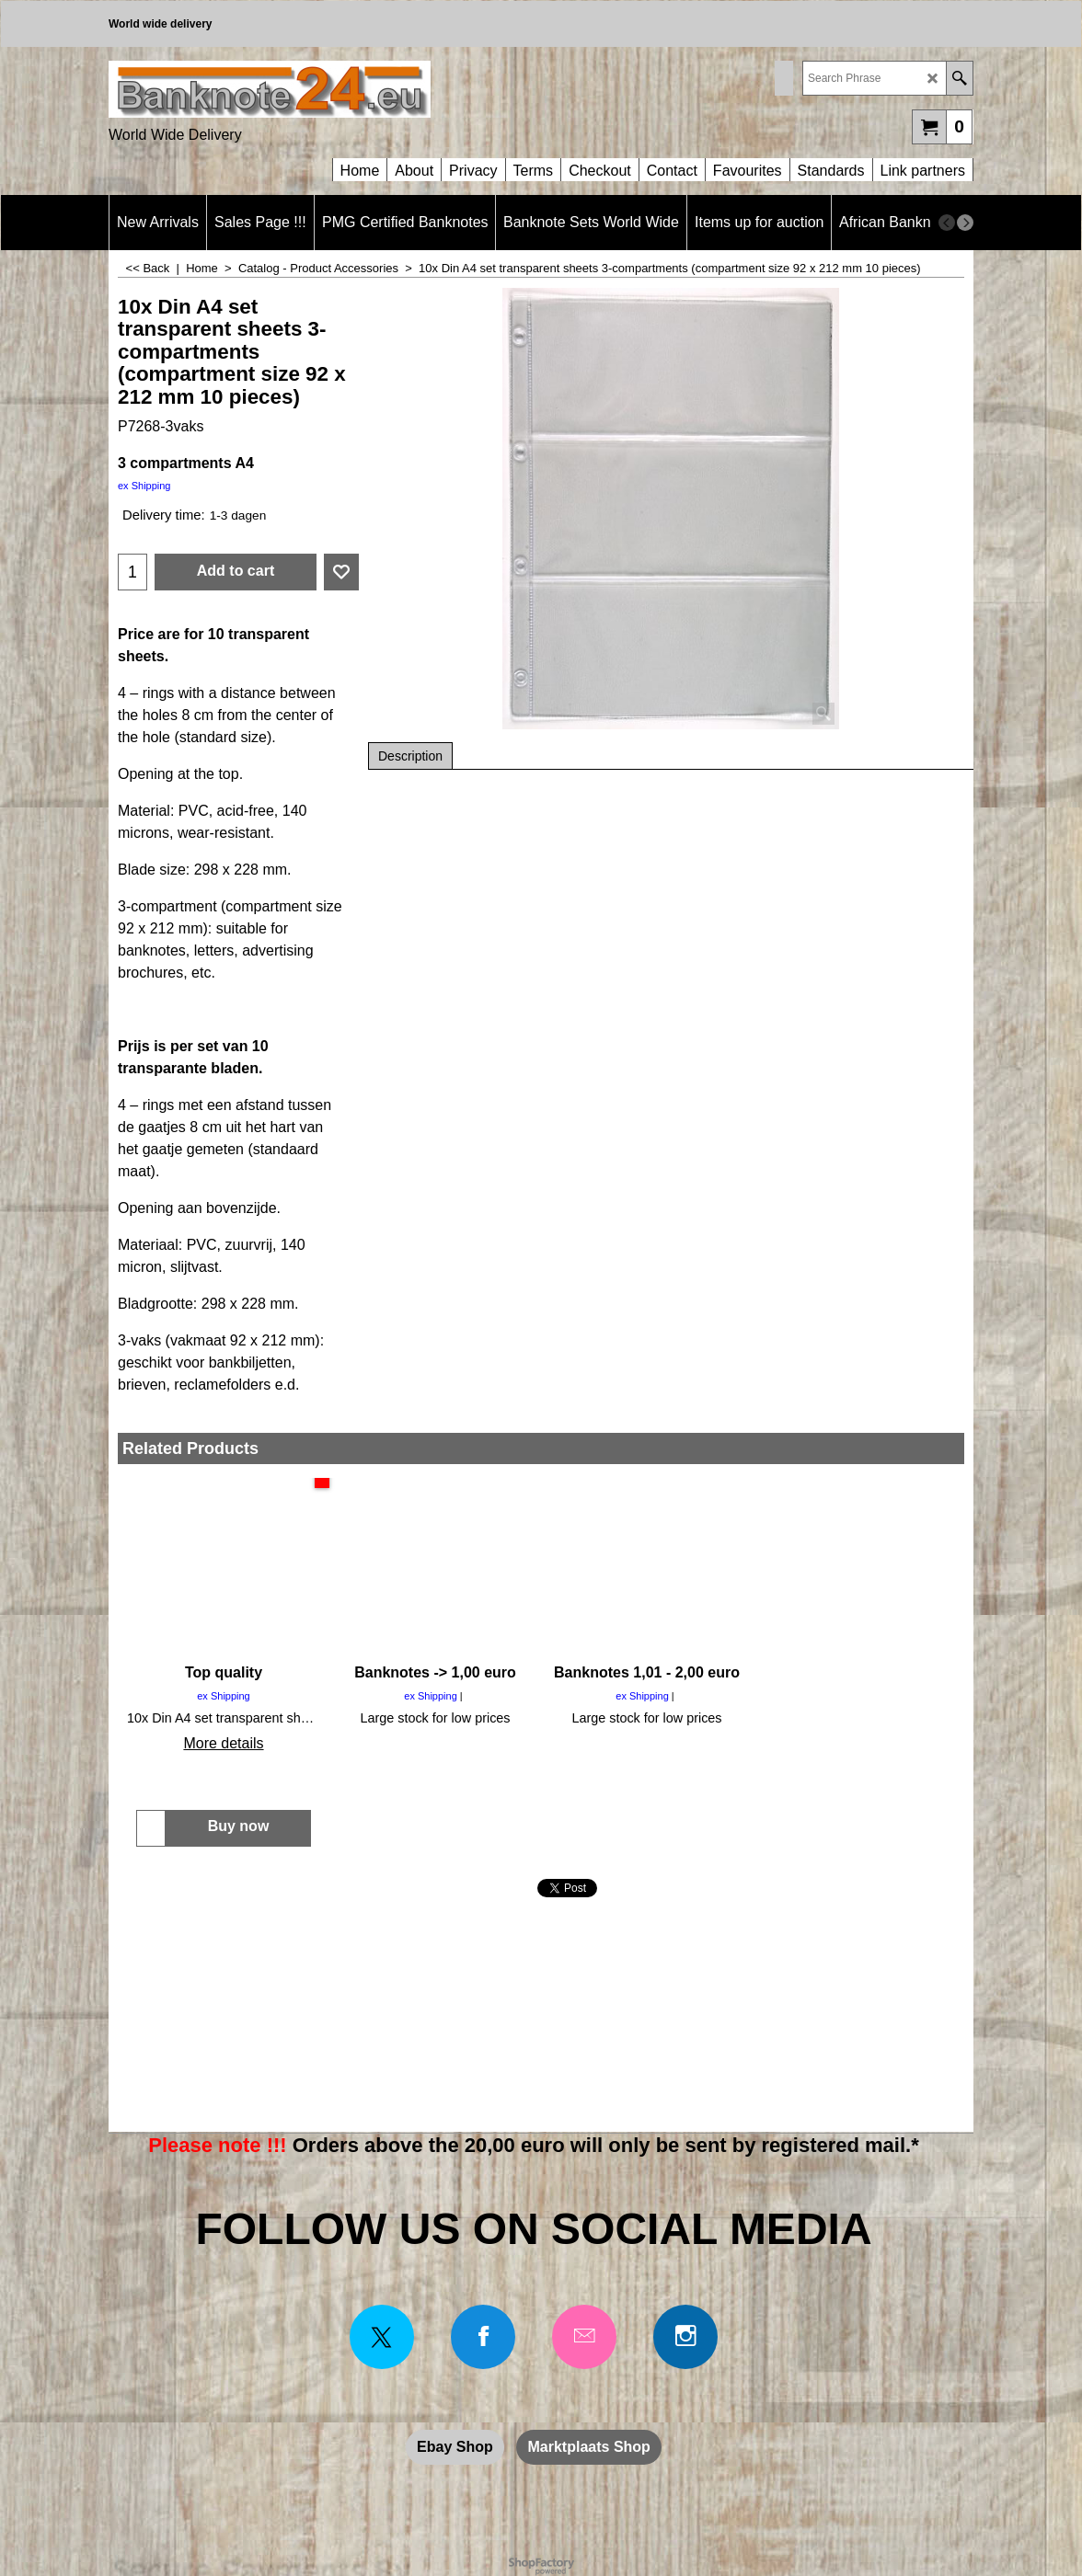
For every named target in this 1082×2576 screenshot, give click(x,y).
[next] (965, 222)
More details (223, 1743)
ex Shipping (144, 485)
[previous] (946, 222)
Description (410, 756)
